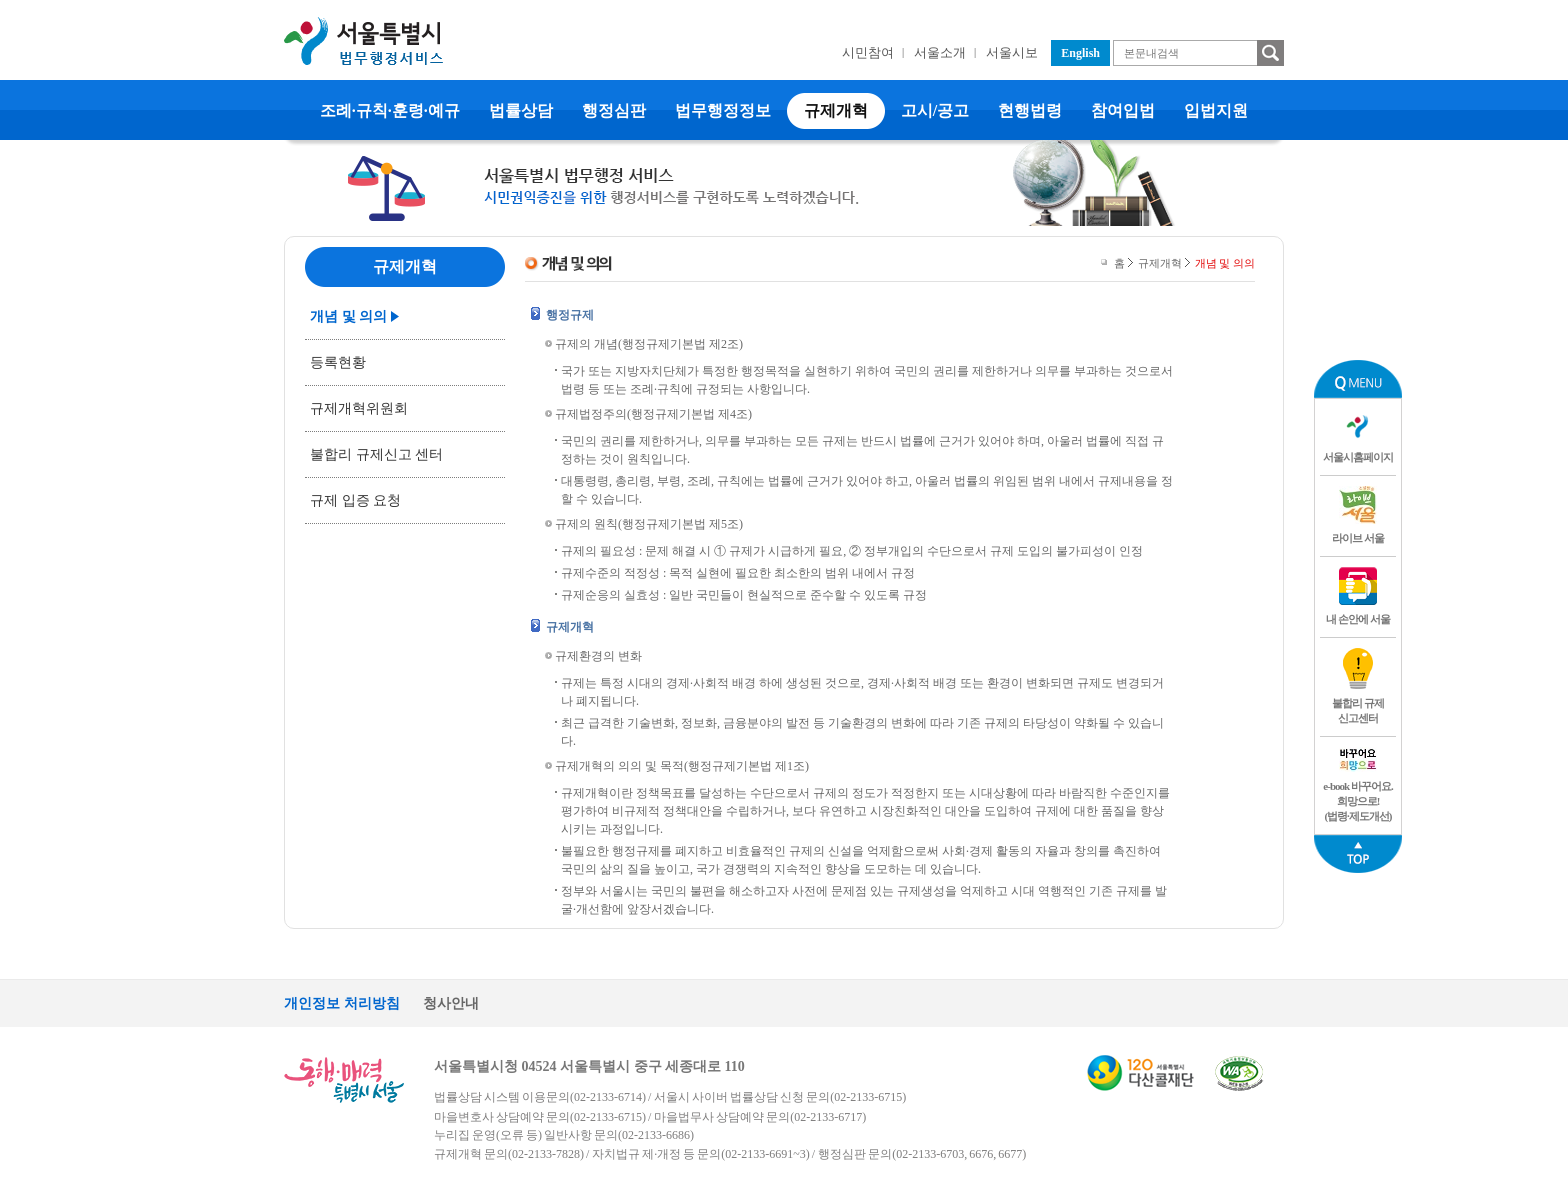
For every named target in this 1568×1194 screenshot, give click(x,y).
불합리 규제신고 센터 (376, 454)
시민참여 (868, 52)
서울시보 (1012, 52)
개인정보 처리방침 (342, 1003)
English (1080, 53)
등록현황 (338, 362)
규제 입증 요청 (355, 500)
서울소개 (940, 52)
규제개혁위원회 (359, 408)
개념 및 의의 (348, 316)
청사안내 (451, 1003)
